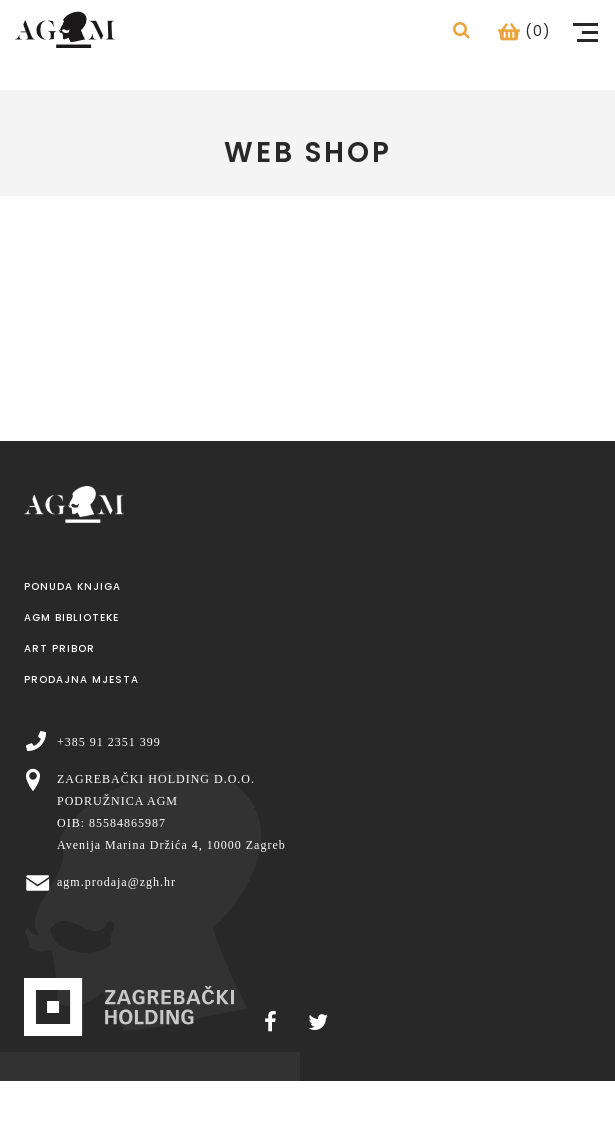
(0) (524, 31)
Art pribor (59, 648)
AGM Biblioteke (71, 617)
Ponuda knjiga (72, 586)
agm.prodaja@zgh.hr (116, 882)
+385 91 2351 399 (109, 742)
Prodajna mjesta (81, 679)
